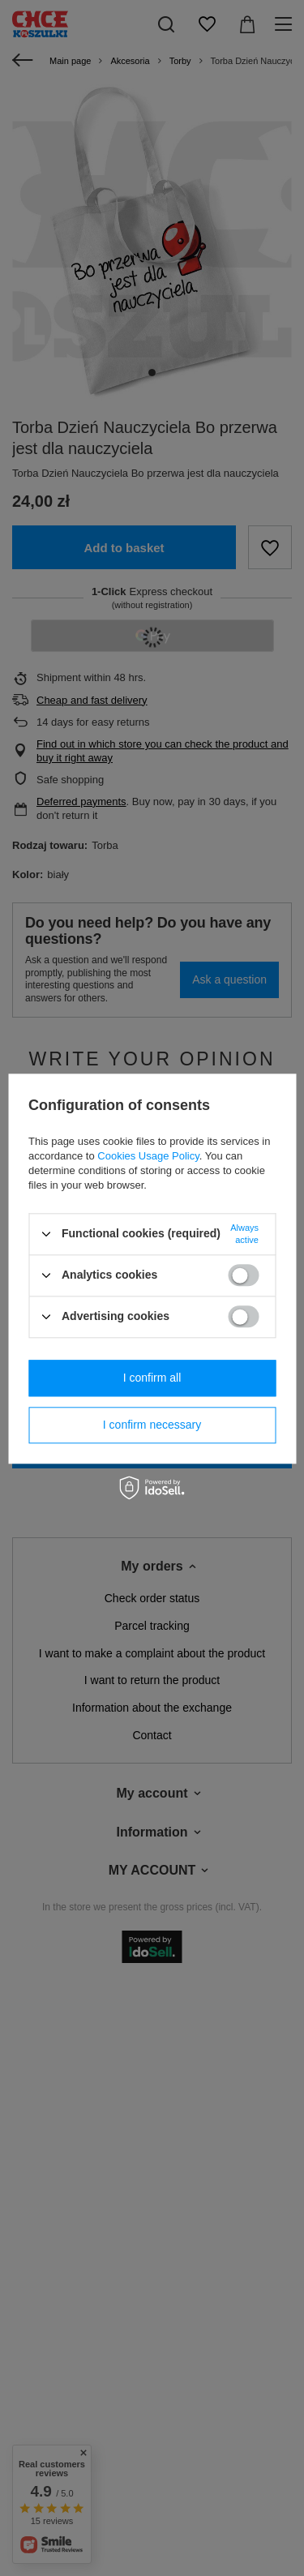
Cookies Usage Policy (148, 1156)
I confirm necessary (152, 1424)
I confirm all (152, 1377)
